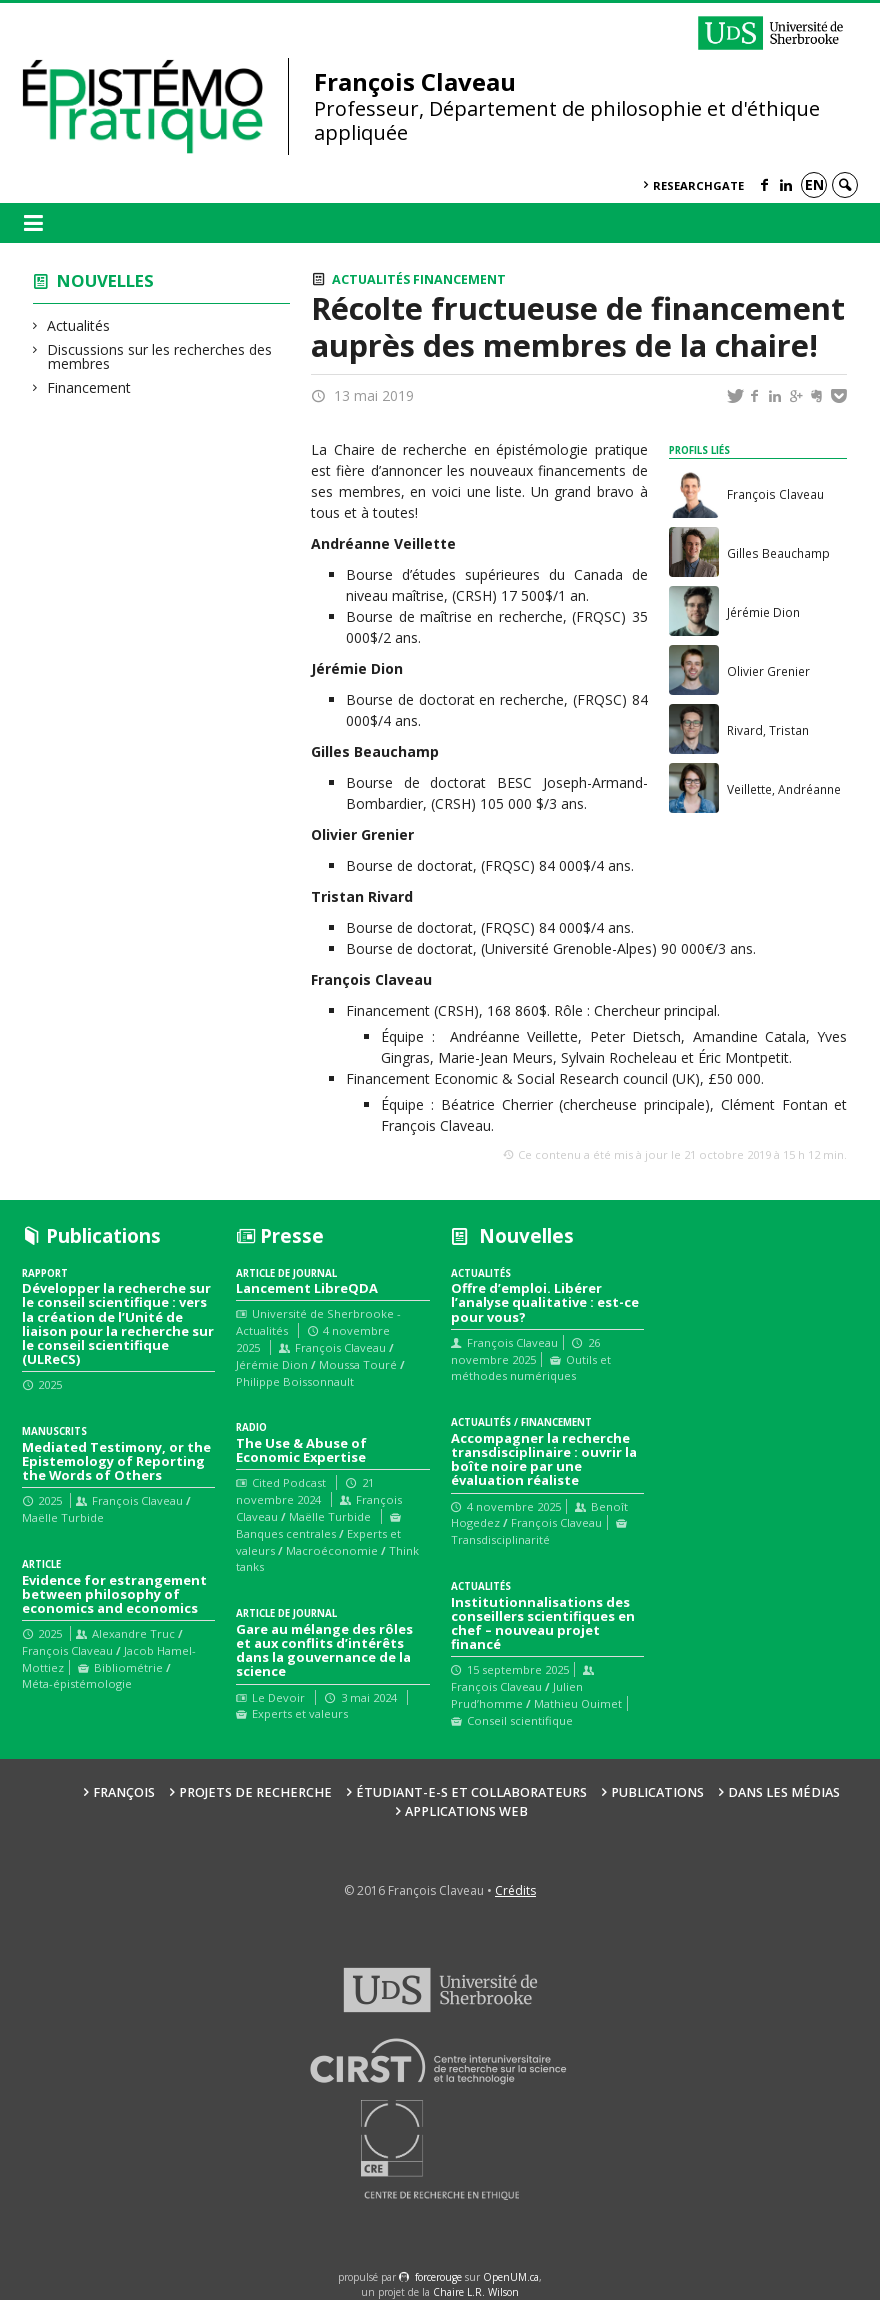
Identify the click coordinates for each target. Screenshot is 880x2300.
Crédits (515, 1890)
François (124, 1792)
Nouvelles (105, 280)
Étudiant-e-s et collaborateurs (471, 1792)
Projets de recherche (255, 1792)
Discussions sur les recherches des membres (160, 356)
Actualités (79, 325)
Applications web (466, 1811)
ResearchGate (698, 185)
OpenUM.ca (511, 2277)
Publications (657, 1792)
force (438, 2277)
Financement (89, 387)
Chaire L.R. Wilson (476, 2292)
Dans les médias (784, 1792)
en (814, 184)
